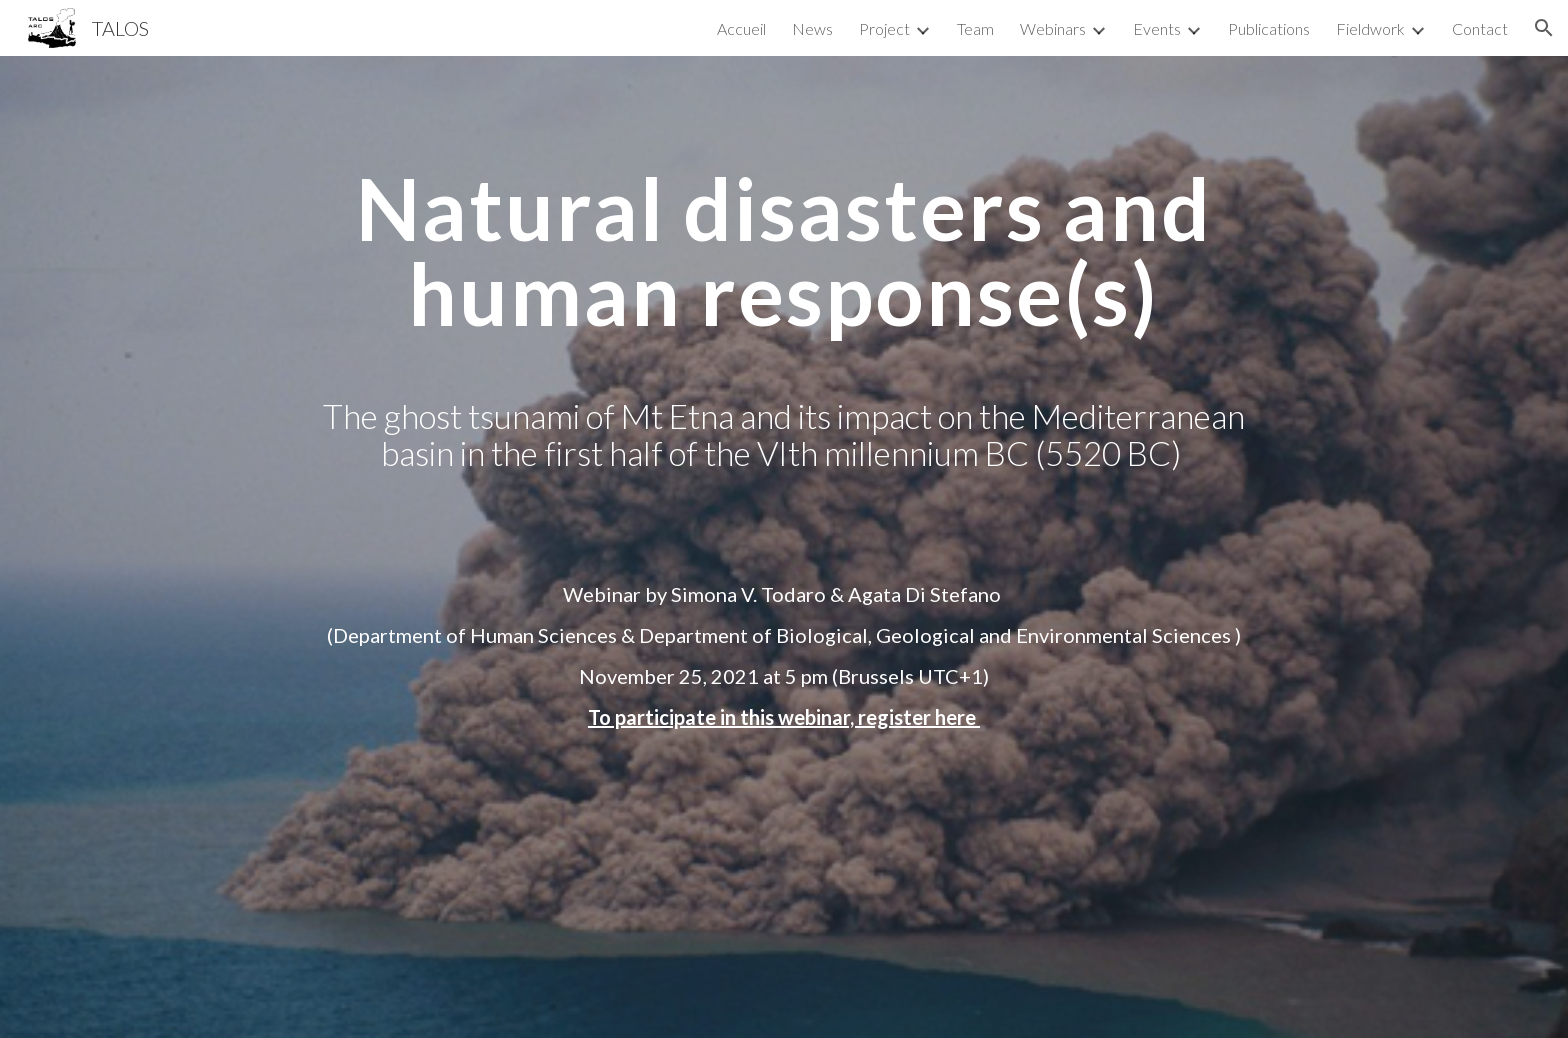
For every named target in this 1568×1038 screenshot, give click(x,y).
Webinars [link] (1053, 28)
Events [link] (1157, 28)
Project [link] (884, 28)
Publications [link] (1269, 28)
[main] (783, 360)
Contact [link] (1480, 28)
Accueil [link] (741, 28)
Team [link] (975, 28)
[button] (1544, 28)
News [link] (812, 28)
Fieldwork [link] (1370, 28)
